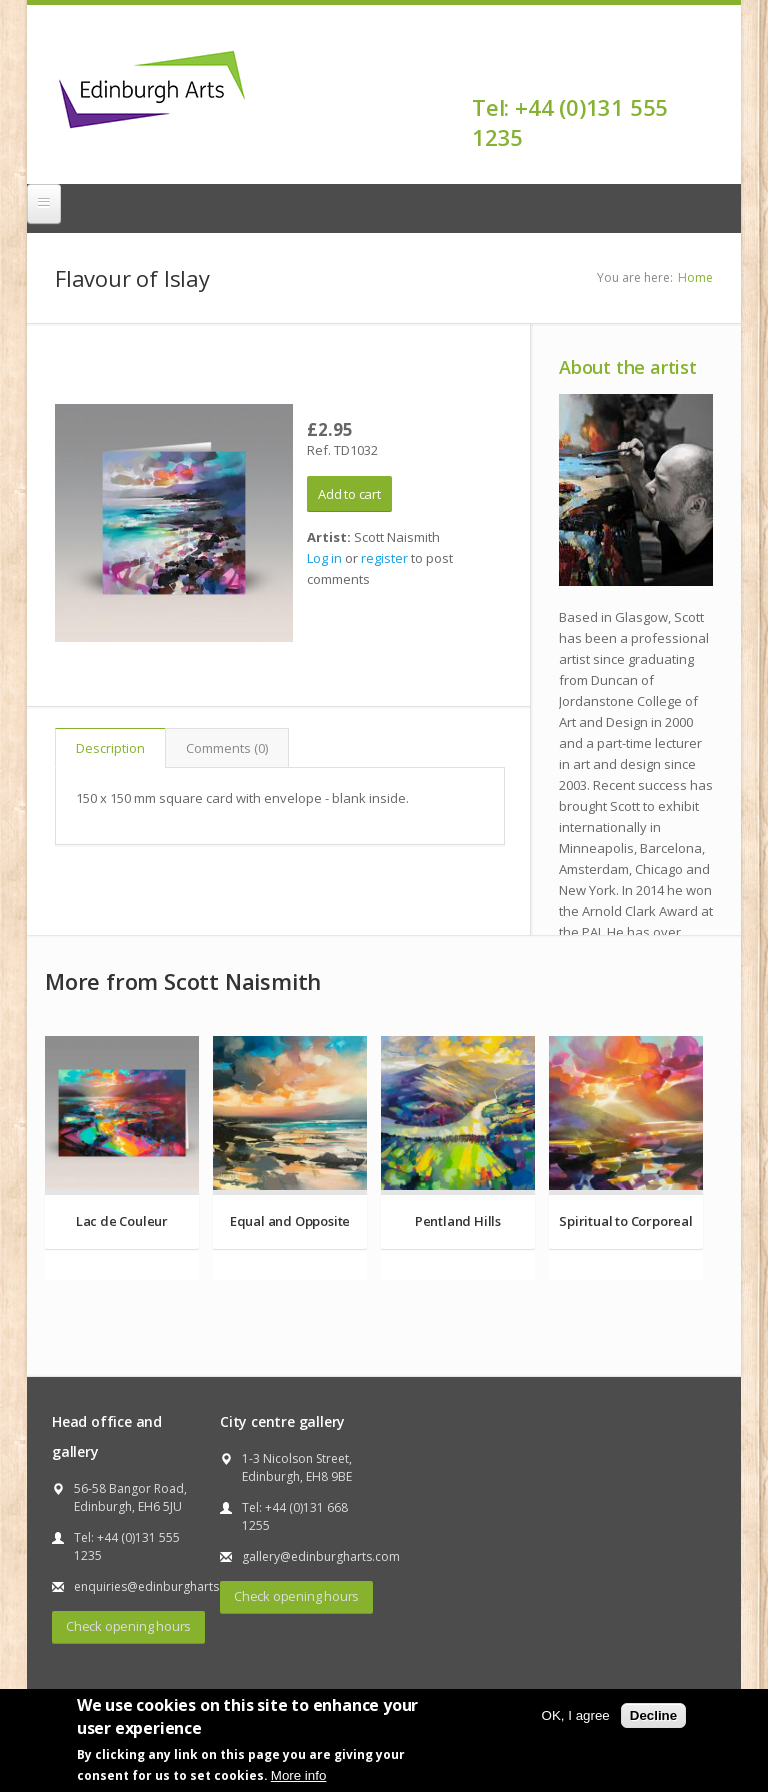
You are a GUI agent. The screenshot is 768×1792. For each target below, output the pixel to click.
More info (299, 1775)
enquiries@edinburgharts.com (160, 1586)
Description (110, 748)
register (384, 558)
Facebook (700, 72)
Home (695, 277)
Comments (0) (227, 748)
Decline (653, 1715)
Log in (324, 558)
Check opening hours (128, 1626)
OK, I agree (576, 1715)
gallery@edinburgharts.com (321, 1556)
